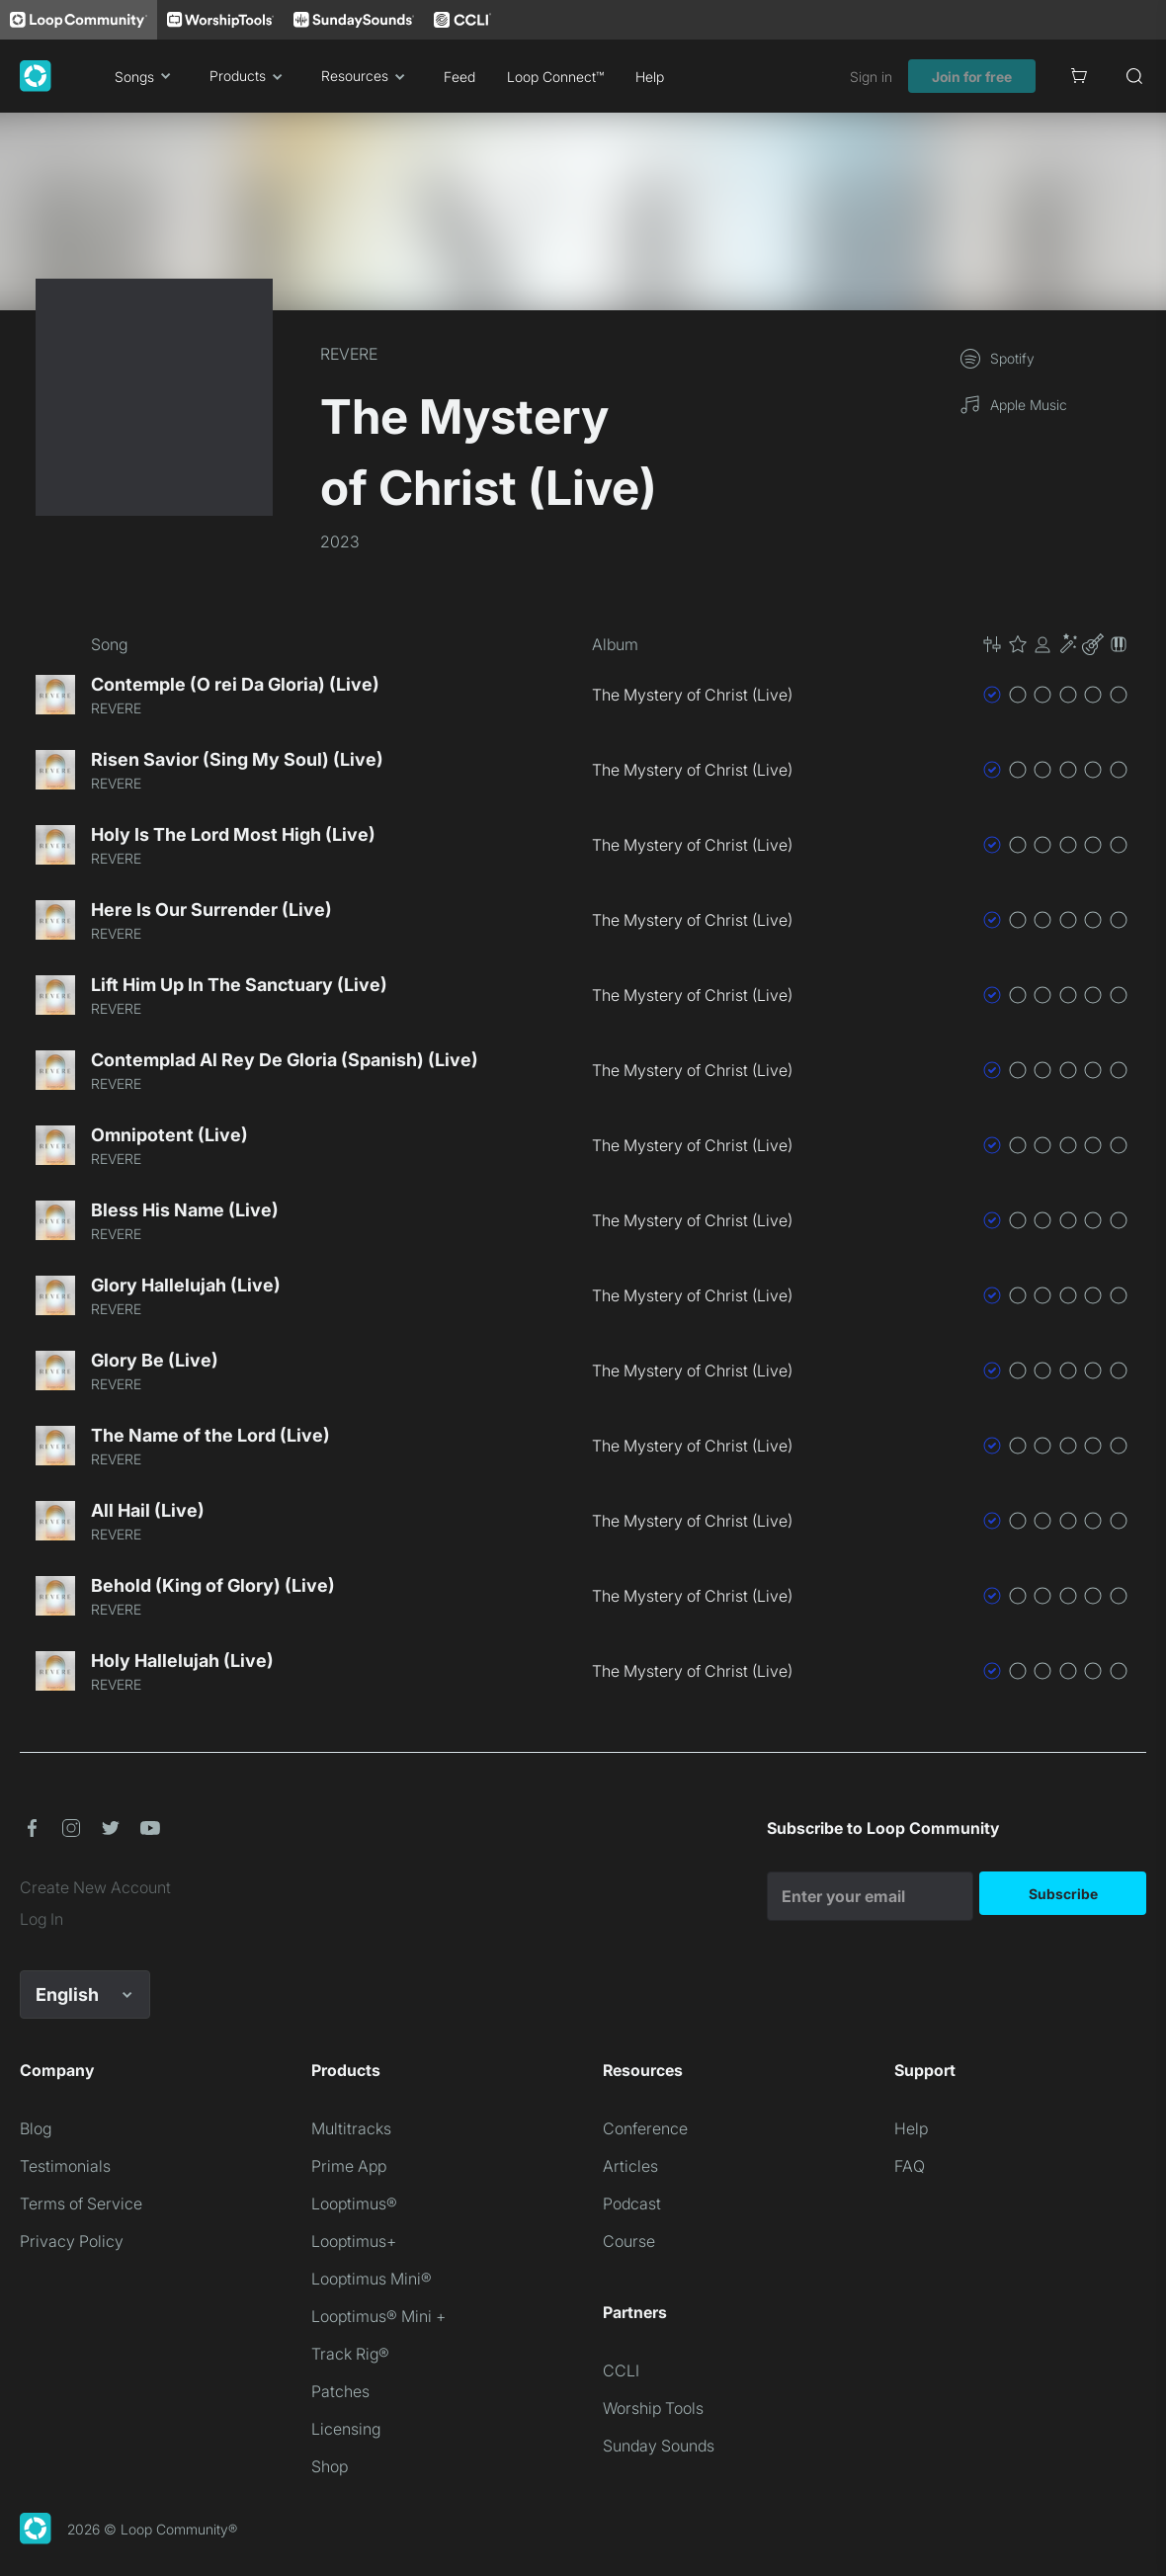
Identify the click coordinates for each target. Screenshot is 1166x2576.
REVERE (348, 354)
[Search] (1134, 76)
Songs (146, 76)
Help (649, 76)
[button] (1055, 644)
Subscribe (1063, 1893)
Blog (35, 2128)
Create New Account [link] (95, 1887)
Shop (329, 2466)
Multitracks (351, 2128)
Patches (340, 2391)
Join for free (972, 76)
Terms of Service (81, 2203)
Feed (459, 76)
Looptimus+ (353, 2241)
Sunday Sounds (658, 2445)
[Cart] (1079, 76)
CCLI (621, 2370)
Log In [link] (41, 1919)
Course (629, 2241)
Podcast (632, 2203)
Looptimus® (354, 2203)
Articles (630, 2166)
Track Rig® (350, 2354)
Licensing (345, 2429)
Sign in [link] (871, 76)
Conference (645, 2128)
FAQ (909, 2166)
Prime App (348, 2166)
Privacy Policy (72, 2241)
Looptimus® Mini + (378, 2316)
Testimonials (65, 2166)
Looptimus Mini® (371, 2278)
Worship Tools (653, 2408)
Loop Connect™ (555, 76)
